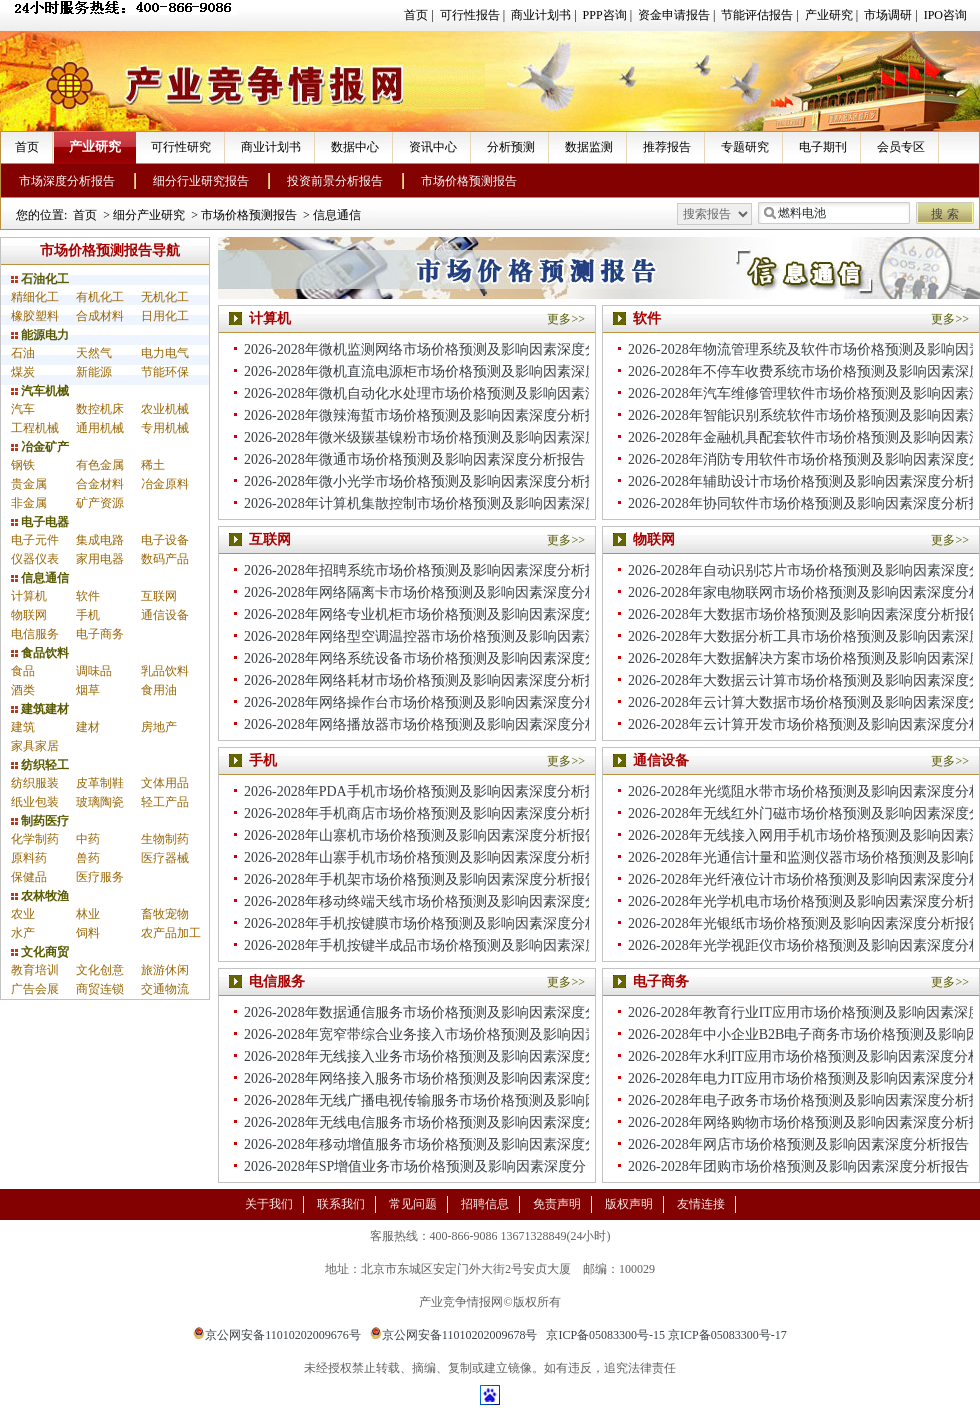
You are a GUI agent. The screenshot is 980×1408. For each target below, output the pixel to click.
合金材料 (100, 484)
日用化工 (165, 316)
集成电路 (100, 540)
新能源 (94, 372)
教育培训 (35, 970)
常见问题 (413, 1204)
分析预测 (511, 147)
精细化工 (35, 297)
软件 (88, 596)
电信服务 (35, 634)
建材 (88, 727)
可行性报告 (470, 15)
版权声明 (629, 1204)
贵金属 (29, 484)
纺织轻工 (40, 765)
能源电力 (40, 335)
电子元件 (35, 540)
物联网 (29, 615)
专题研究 (745, 147)
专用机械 (165, 428)
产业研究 (829, 15)
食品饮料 (40, 653)
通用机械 (100, 428)
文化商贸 (40, 952)
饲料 (88, 933)
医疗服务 (100, 877)
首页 (416, 15)
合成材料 (100, 316)
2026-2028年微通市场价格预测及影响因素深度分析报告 (414, 459)
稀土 (153, 465)
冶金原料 (165, 484)
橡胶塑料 (35, 316)
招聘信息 (485, 1204)
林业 (88, 914)
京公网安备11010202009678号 (454, 1335)
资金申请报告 (674, 15)
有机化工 (100, 297)
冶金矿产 (40, 447)
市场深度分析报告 (67, 181)
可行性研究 (181, 147)
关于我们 (269, 1204)
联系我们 (341, 1204)
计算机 (29, 596)
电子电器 (40, 522)
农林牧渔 (40, 896)
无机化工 (165, 297)
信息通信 (337, 215)
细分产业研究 (149, 215)
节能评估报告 (757, 15)
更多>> (566, 319)
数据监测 (589, 147)
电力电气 (165, 353)
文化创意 (100, 970)
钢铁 (23, 465)
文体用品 (165, 783)
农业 (23, 914)
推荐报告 (667, 147)
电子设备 (165, 540)
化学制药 (35, 839)
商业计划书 (541, 15)
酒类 (23, 690)
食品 (23, 671)
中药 (88, 839)
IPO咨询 (945, 15)
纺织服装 (35, 783)
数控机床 (100, 409)
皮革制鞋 (100, 783)
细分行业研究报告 (201, 181)
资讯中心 (433, 147)
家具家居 (35, 746)
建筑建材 (40, 709)
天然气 (94, 353)
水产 (23, 933)
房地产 (159, 727)
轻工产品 (165, 802)
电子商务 (100, 634)
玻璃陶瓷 (100, 802)
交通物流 (165, 989)
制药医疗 (40, 821)
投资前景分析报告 (335, 181)
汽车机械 (40, 391)
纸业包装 (35, 802)
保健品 (29, 877)
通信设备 (165, 615)
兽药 (88, 858)
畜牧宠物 (165, 914)
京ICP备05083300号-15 (605, 1335)
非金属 (29, 503)
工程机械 (35, 428)
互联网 (159, 596)
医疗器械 (165, 858)
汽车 (23, 409)
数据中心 (355, 147)
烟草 (88, 690)
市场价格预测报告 (469, 181)
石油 (23, 353)
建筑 (23, 727)
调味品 (94, 671)
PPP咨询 (605, 15)
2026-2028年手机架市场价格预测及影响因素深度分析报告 (421, 879)
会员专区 (901, 147)
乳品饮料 (165, 671)
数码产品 (165, 559)
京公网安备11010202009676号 (277, 1335)
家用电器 (100, 559)
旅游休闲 (165, 970)
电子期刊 (823, 147)
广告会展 (35, 989)
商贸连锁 (100, 989)
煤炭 (23, 372)
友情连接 (701, 1204)
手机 (88, 615)
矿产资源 (100, 503)
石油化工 (40, 279)
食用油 (159, 690)
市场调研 (888, 15)
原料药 (29, 858)
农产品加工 (171, 933)
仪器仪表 (35, 559)
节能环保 (165, 372)
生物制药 (165, 839)
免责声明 (557, 1204)
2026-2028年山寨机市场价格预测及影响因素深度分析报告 (421, 835)
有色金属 (100, 465)
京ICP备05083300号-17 (727, 1335)
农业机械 (165, 409)
